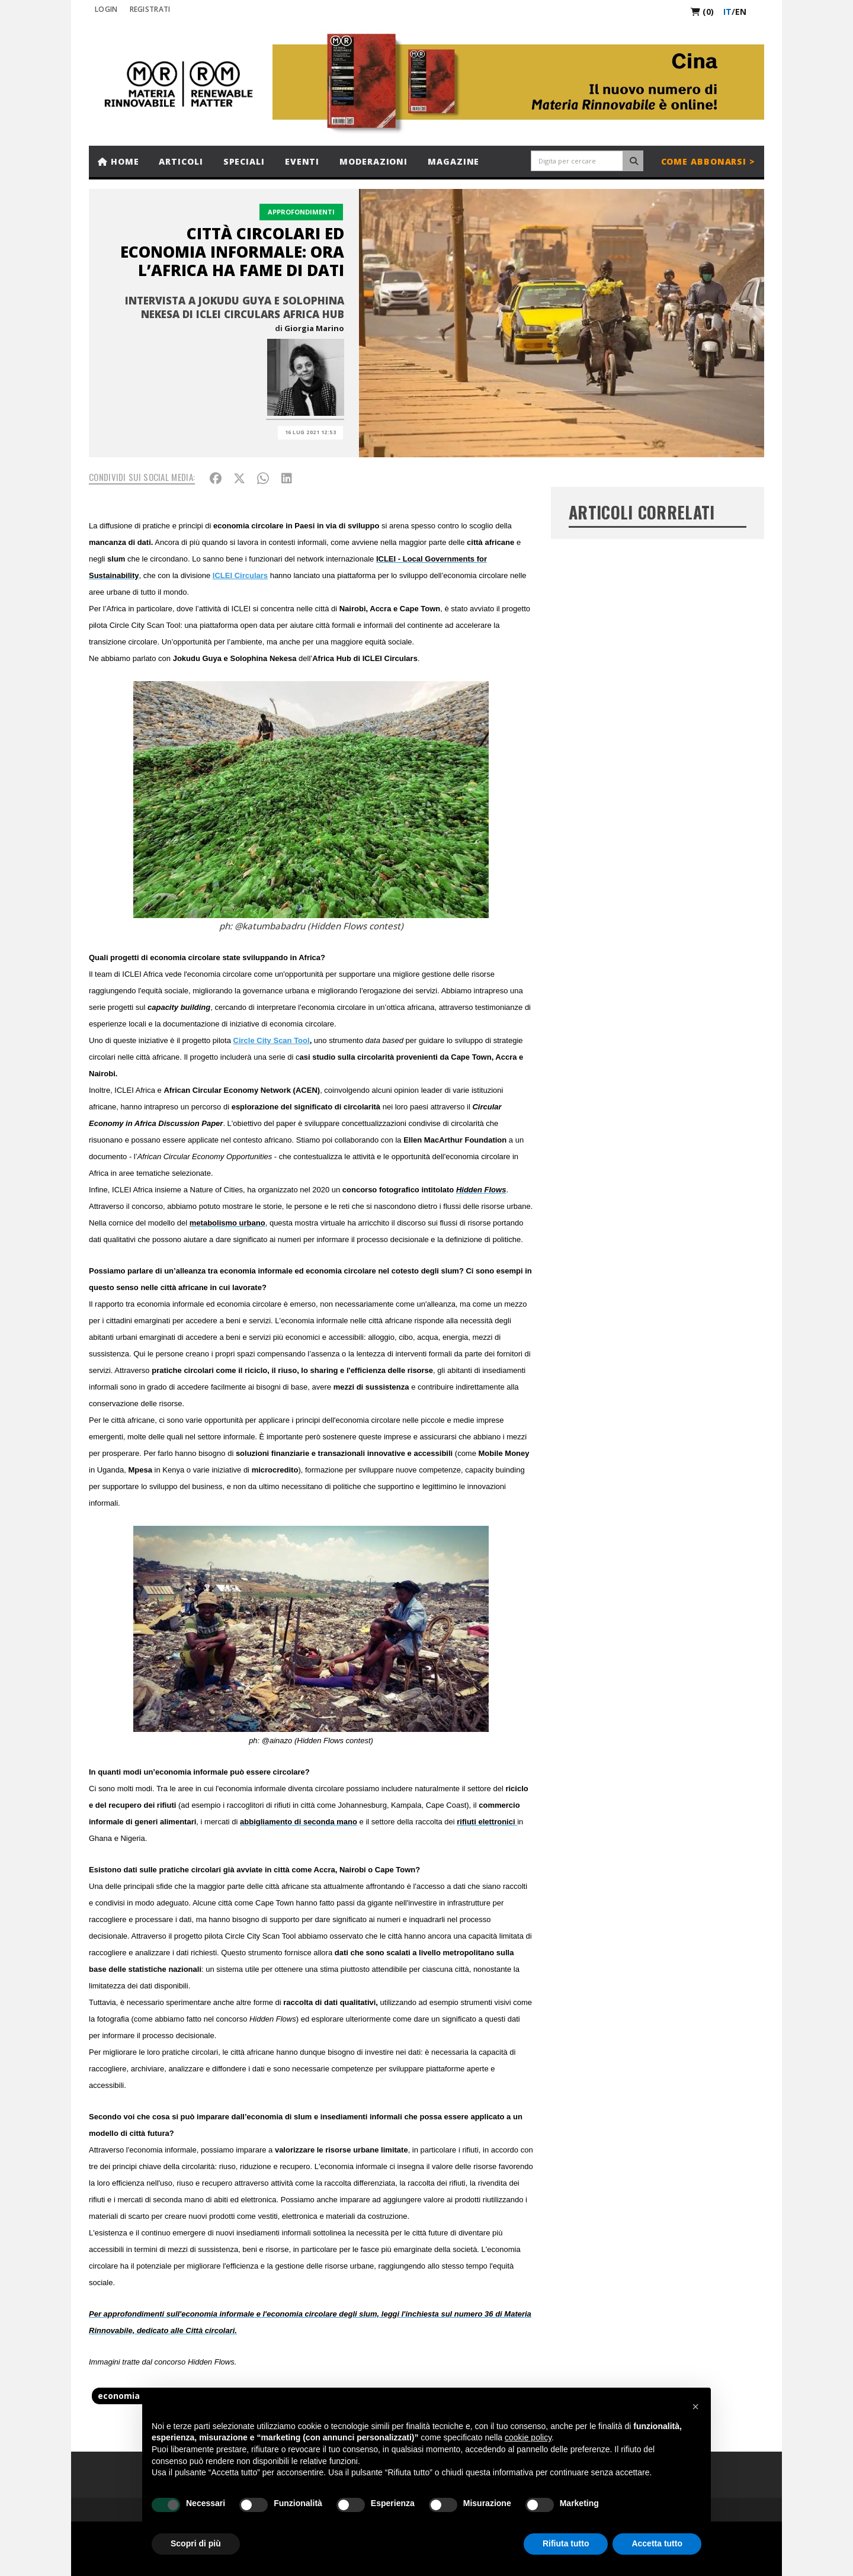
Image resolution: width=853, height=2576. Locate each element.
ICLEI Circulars (240, 575)
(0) (702, 11)
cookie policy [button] (528, 2437)
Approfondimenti (301, 211)
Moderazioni (373, 161)
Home (118, 161)
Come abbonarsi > (708, 161)
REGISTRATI (150, 9)
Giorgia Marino (314, 328)
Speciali (244, 161)
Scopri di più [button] (196, 2543)
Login (106, 9)
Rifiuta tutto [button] (566, 2543)
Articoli (181, 161)
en (740, 11)
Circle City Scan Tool (271, 1040)
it (727, 11)
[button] (695, 2406)
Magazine (453, 161)
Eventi (302, 161)
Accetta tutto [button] (656, 2543)
